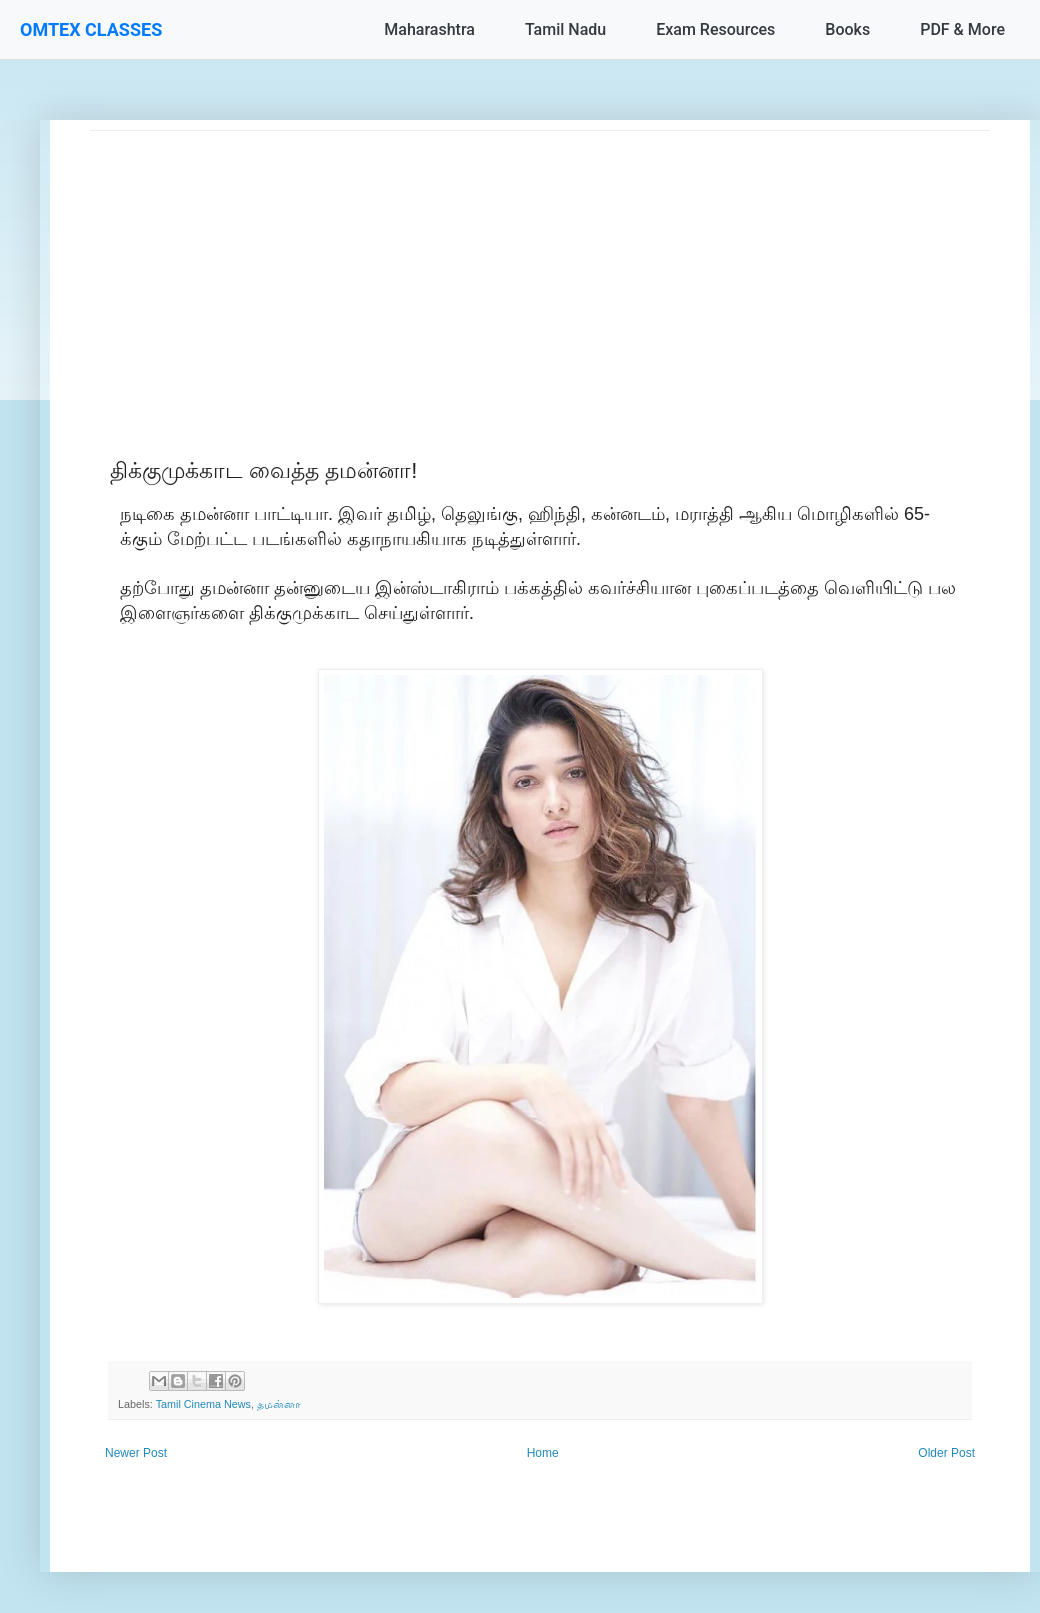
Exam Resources (715, 29)
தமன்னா (279, 1404)
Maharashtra (429, 29)
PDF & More (962, 29)
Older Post (946, 1453)
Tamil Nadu (565, 29)
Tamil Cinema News (203, 1404)
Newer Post (136, 1453)
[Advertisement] (540, 271)
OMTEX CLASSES (91, 29)
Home (543, 1453)
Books (847, 29)
